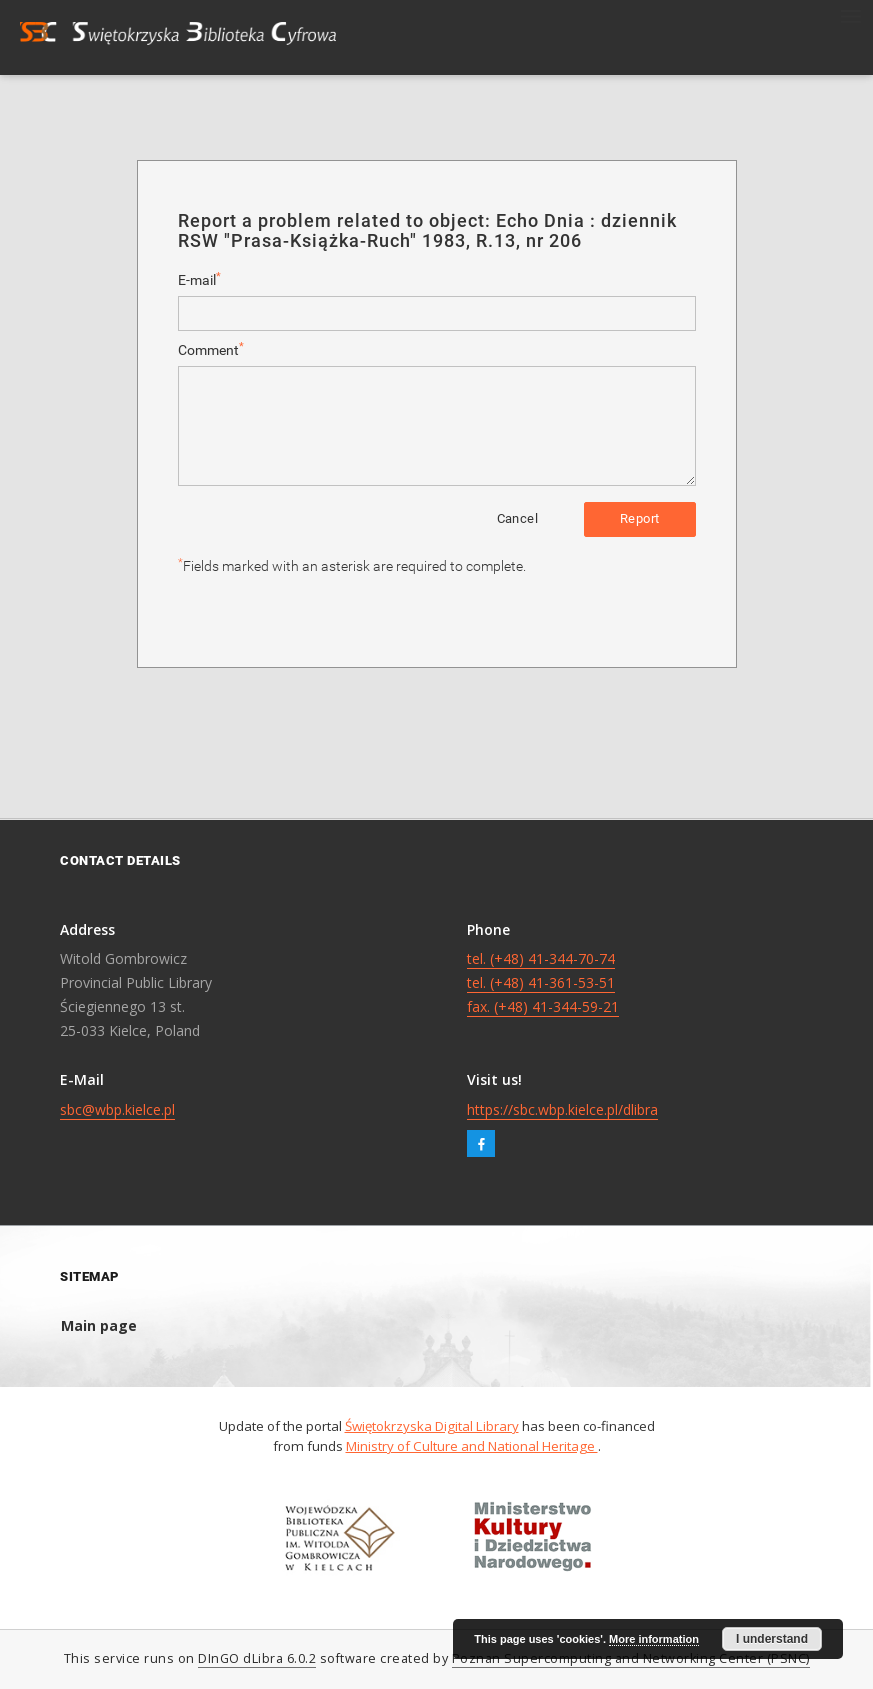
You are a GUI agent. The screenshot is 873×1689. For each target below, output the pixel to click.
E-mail (199, 279)
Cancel (517, 518)
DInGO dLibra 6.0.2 (257, 1658)
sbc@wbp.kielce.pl (117, 1109)
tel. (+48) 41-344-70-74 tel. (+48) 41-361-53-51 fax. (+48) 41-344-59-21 (543, 982)
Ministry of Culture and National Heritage (472, 1446)
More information (654, 1639)
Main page (99, 1325)
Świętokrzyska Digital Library (432, 1426)
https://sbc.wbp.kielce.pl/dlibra (562, 1109)
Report (639, 518)
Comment (211, 349)
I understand (772, 1639)
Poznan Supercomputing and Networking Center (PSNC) (631, 1658)
